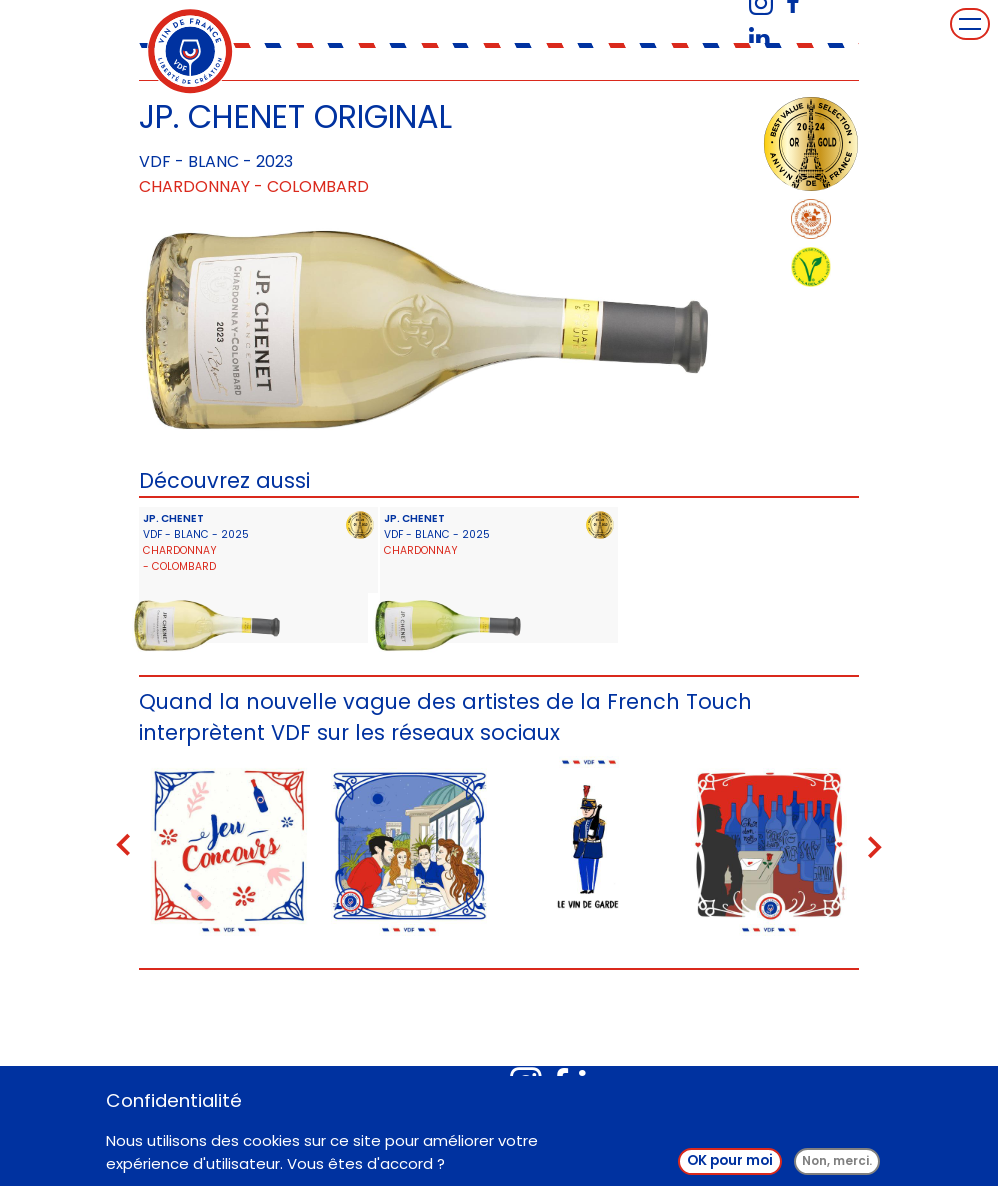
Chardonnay (194, 186)
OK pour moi (730, 1165)
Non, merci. (837, 1165)
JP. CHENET (173, 518)
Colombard (318, 186)
